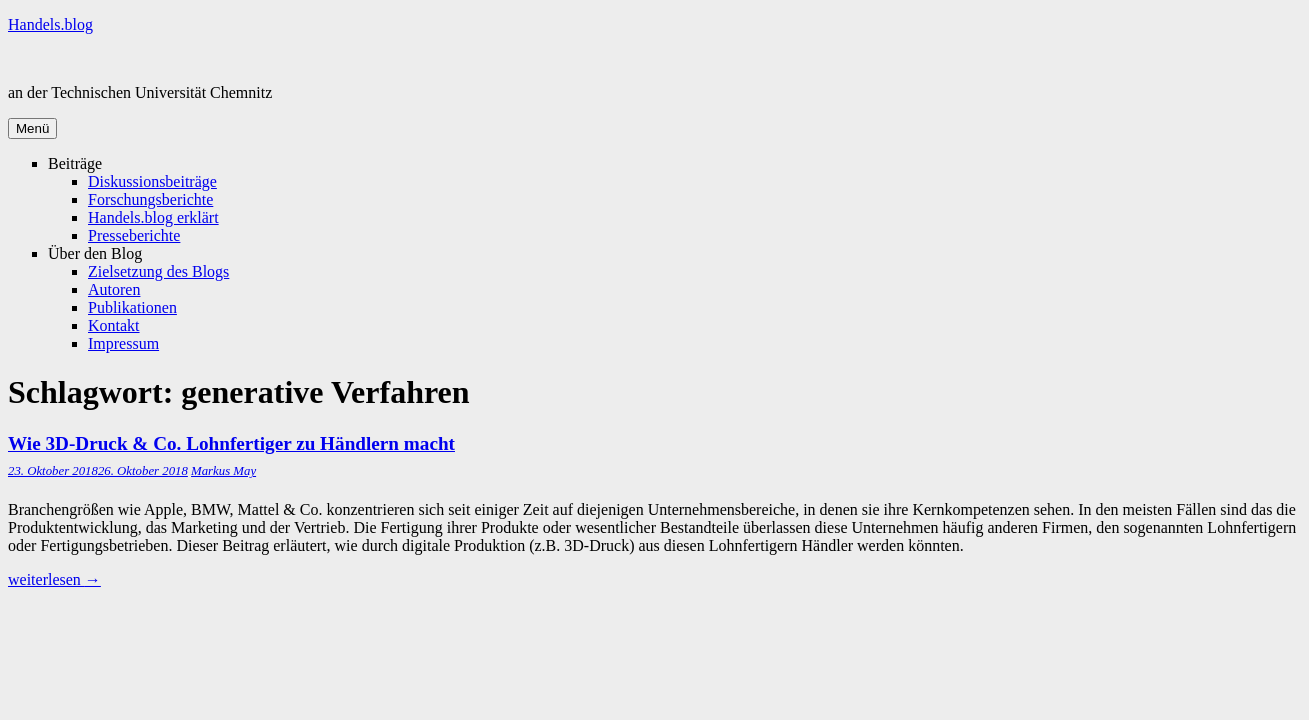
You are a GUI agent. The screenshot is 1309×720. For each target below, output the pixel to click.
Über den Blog (95, 253)
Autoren (114, 289)
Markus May (223, 471)
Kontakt (114, 325)
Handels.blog (50, 24)
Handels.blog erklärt (153, 217)
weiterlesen (54, 579)
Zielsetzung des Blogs (158, 271)
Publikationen (132, 307)
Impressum (123, 343)
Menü (32, 128)
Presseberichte (134, 235)
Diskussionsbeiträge (152, 181)
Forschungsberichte (150, 199)
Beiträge (75, 163)
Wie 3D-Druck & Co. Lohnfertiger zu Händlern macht (231, 443)
